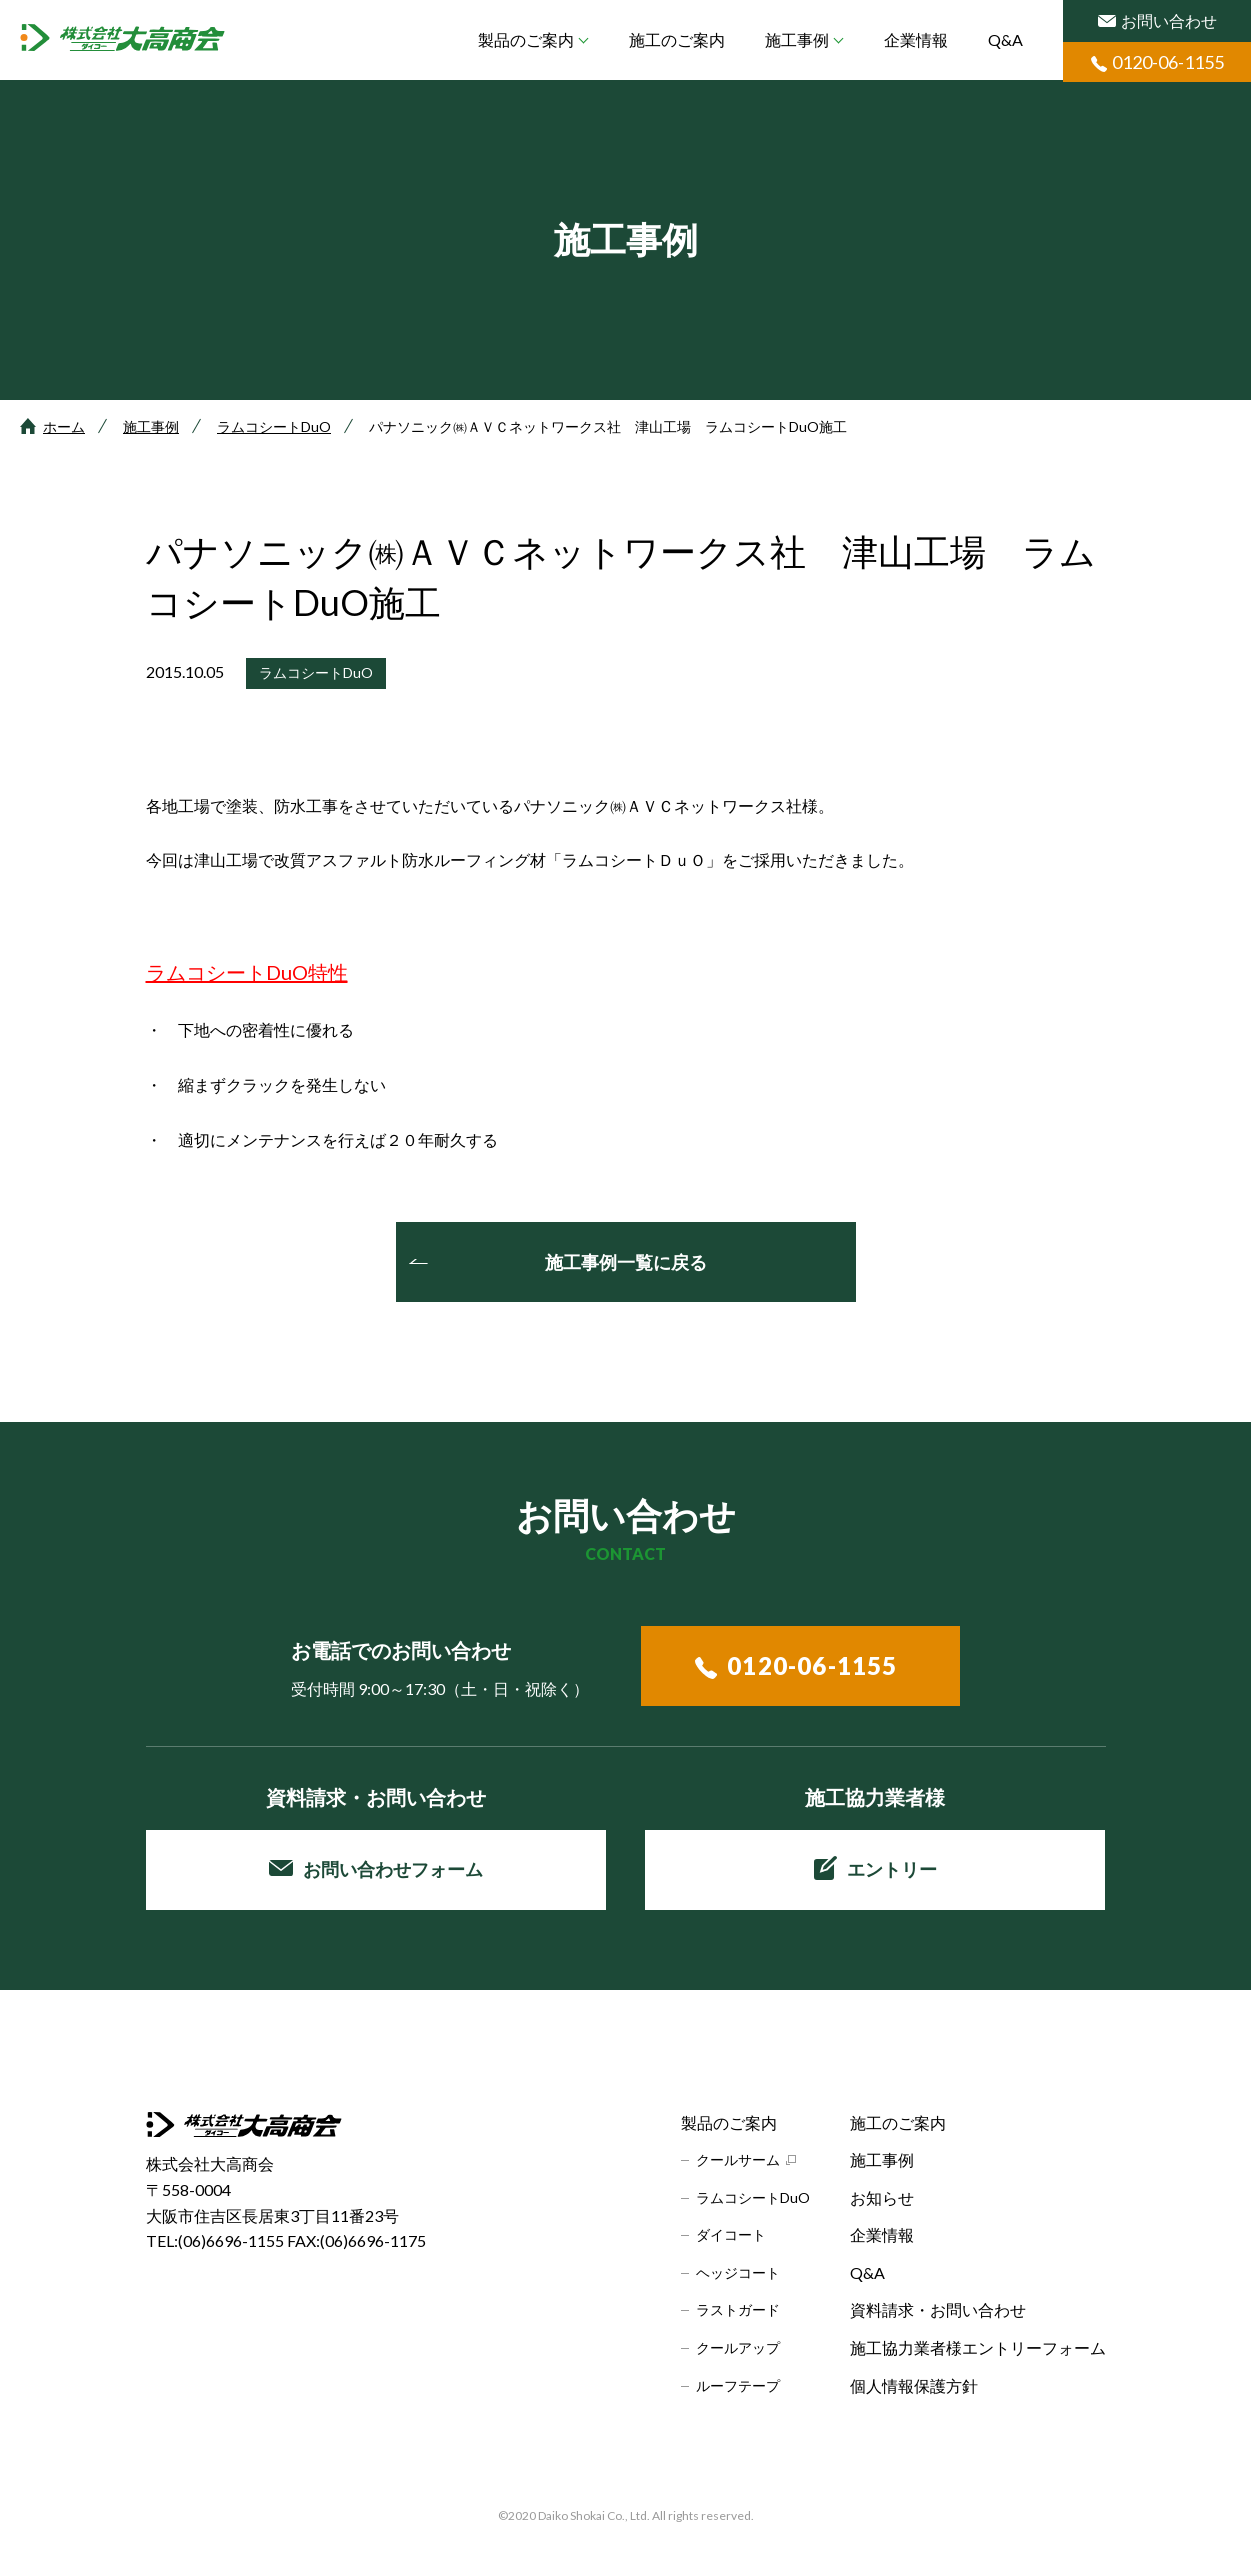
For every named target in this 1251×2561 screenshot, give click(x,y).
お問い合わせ (1157, 20)
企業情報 (916, 39)
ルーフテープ (738, 2385)
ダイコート (731, 2234)
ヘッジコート (738, 2272)
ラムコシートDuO (274, 426)
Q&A (1005, 39)
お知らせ (882, 2197)
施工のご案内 (677, 39)
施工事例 (797, 39)
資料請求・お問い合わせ (938, 2309)
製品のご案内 (526, 39)
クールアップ (738, 2347)
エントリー (875, 1868)
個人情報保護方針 (914, 2385)
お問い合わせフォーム (376, 1869)
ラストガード (738, 2309)
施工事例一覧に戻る (626, 1262)
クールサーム (738, 2159)
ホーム (64, 426)
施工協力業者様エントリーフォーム (978, 2347)
